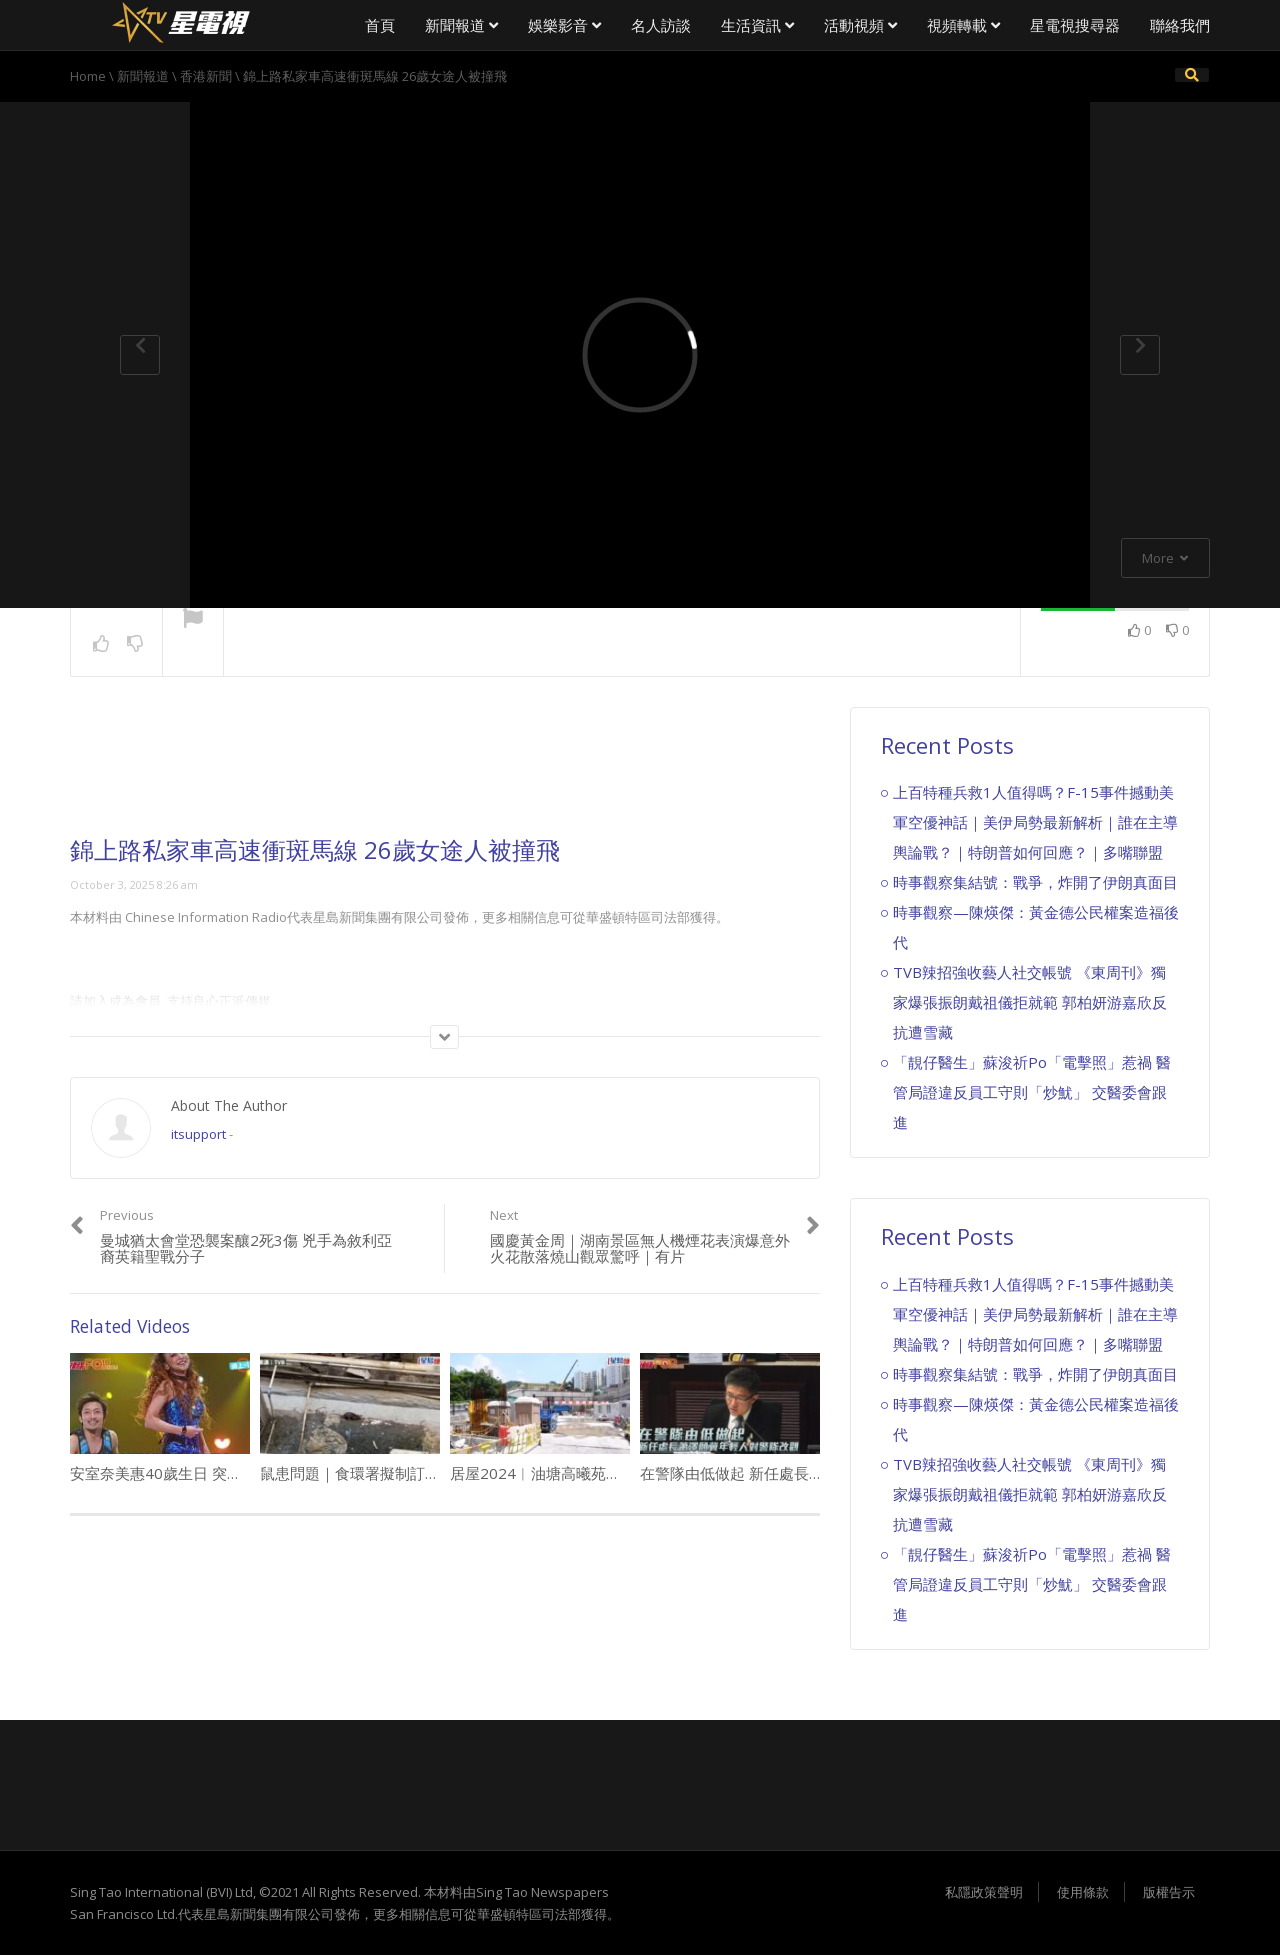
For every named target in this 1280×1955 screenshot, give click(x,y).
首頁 (380, 25)
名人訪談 (661, 25)
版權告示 (1169, 1892)
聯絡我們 (1180, 25)
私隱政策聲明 (984, 1892)
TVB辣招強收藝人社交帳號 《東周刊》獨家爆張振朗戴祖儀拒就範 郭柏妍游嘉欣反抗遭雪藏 (1030, 1002)
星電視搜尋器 (1075, 25)
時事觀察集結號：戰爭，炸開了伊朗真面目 (1035, 882)
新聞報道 (461, 25)
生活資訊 (757, 25)
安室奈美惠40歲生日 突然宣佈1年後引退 (205, 1473)
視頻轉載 (963, 25)
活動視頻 (860, 25)
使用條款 (1083, 1892)
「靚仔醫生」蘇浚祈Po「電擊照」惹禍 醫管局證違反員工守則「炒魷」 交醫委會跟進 (1032, 1092)
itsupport (198, 1134)
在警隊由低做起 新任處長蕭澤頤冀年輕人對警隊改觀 (814, 1473)
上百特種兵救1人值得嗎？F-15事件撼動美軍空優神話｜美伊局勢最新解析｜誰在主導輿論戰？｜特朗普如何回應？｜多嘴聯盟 (1035, 822)
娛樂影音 (564, 25)
